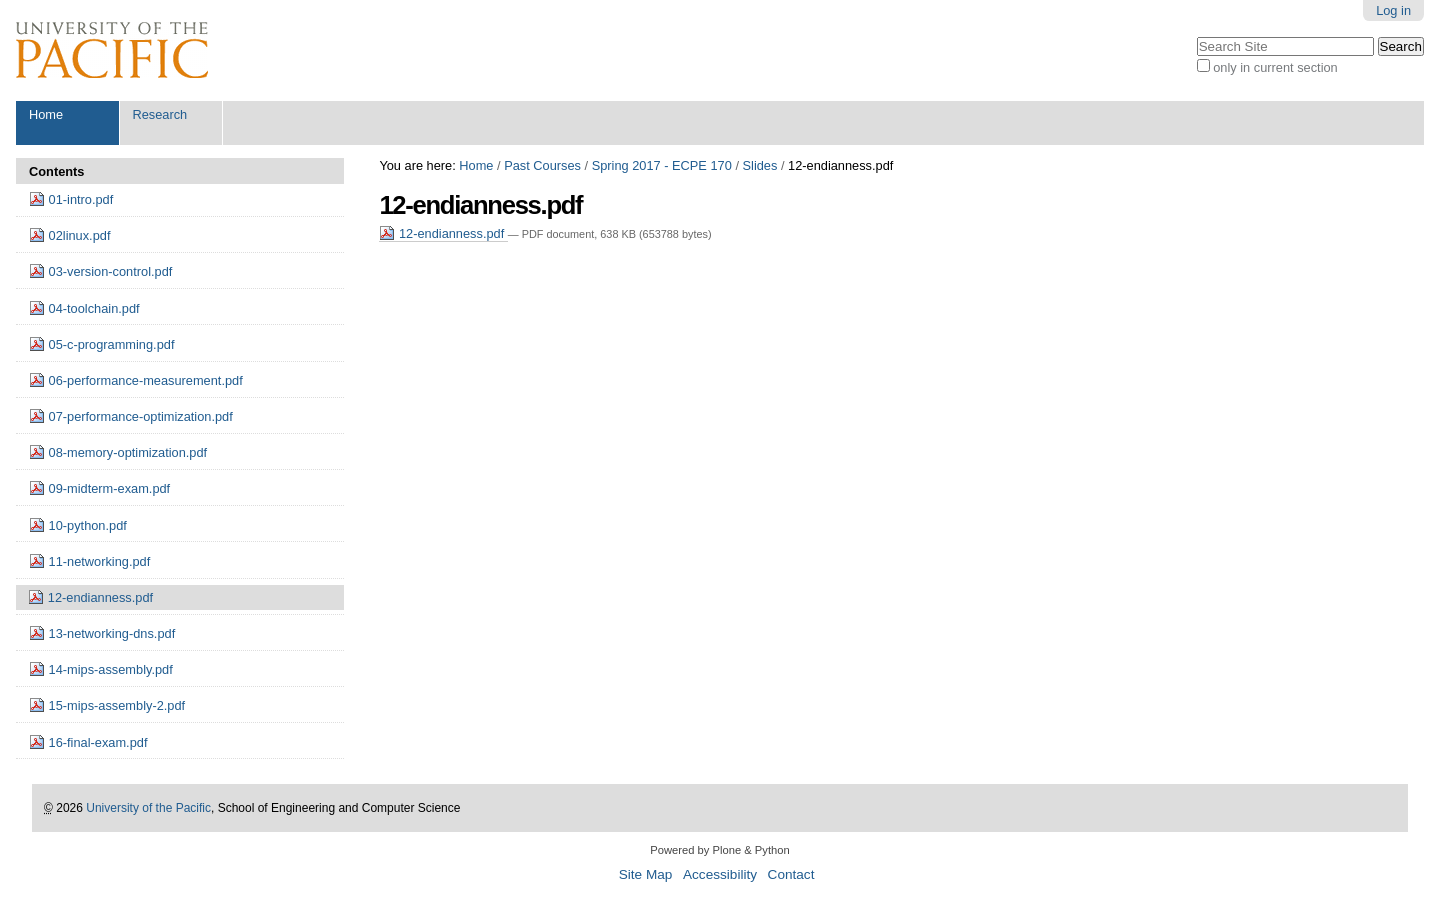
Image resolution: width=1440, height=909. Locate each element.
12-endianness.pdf (443, 233)
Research (159, 114)
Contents (56, 171)
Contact (791, 874)
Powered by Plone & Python (719, 850)
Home (46, 114)
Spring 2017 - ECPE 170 (662, 165)
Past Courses (542, 165)
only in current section (1275, 67)
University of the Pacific (148, 808)
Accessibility (720, 874)
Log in (1393, 10)
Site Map (646, 874)
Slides (760, 165)
